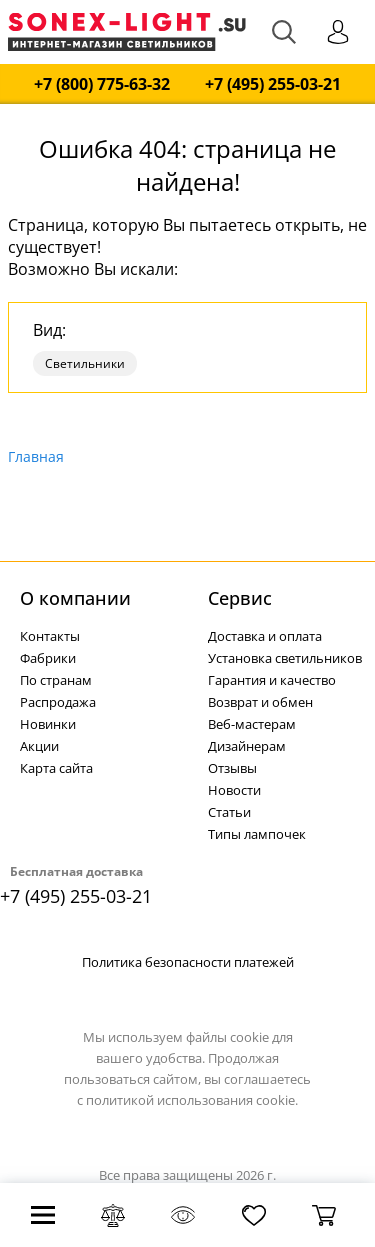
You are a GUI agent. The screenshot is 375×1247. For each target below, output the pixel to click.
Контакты (50, 636)
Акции (39, 746)
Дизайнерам (247, 746)
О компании (75, 598)
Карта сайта (56, 768)
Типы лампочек (257, 834)
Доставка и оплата (265, 636)
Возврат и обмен (260, 702)
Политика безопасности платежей (188, 962)
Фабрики (48, 658)
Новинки (48, 724)
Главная (36, 456)
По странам (56, 680)
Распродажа (58, 702)
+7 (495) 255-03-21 (273, 84)
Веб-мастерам (252, 724)
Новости (234, 790)
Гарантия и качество (272, 680)
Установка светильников (285, 658)
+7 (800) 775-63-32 (102, 84)
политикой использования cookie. (192, 1100)
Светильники (85, 363)
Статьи (229, 812)
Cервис (240, 598)
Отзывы (232, 768)
